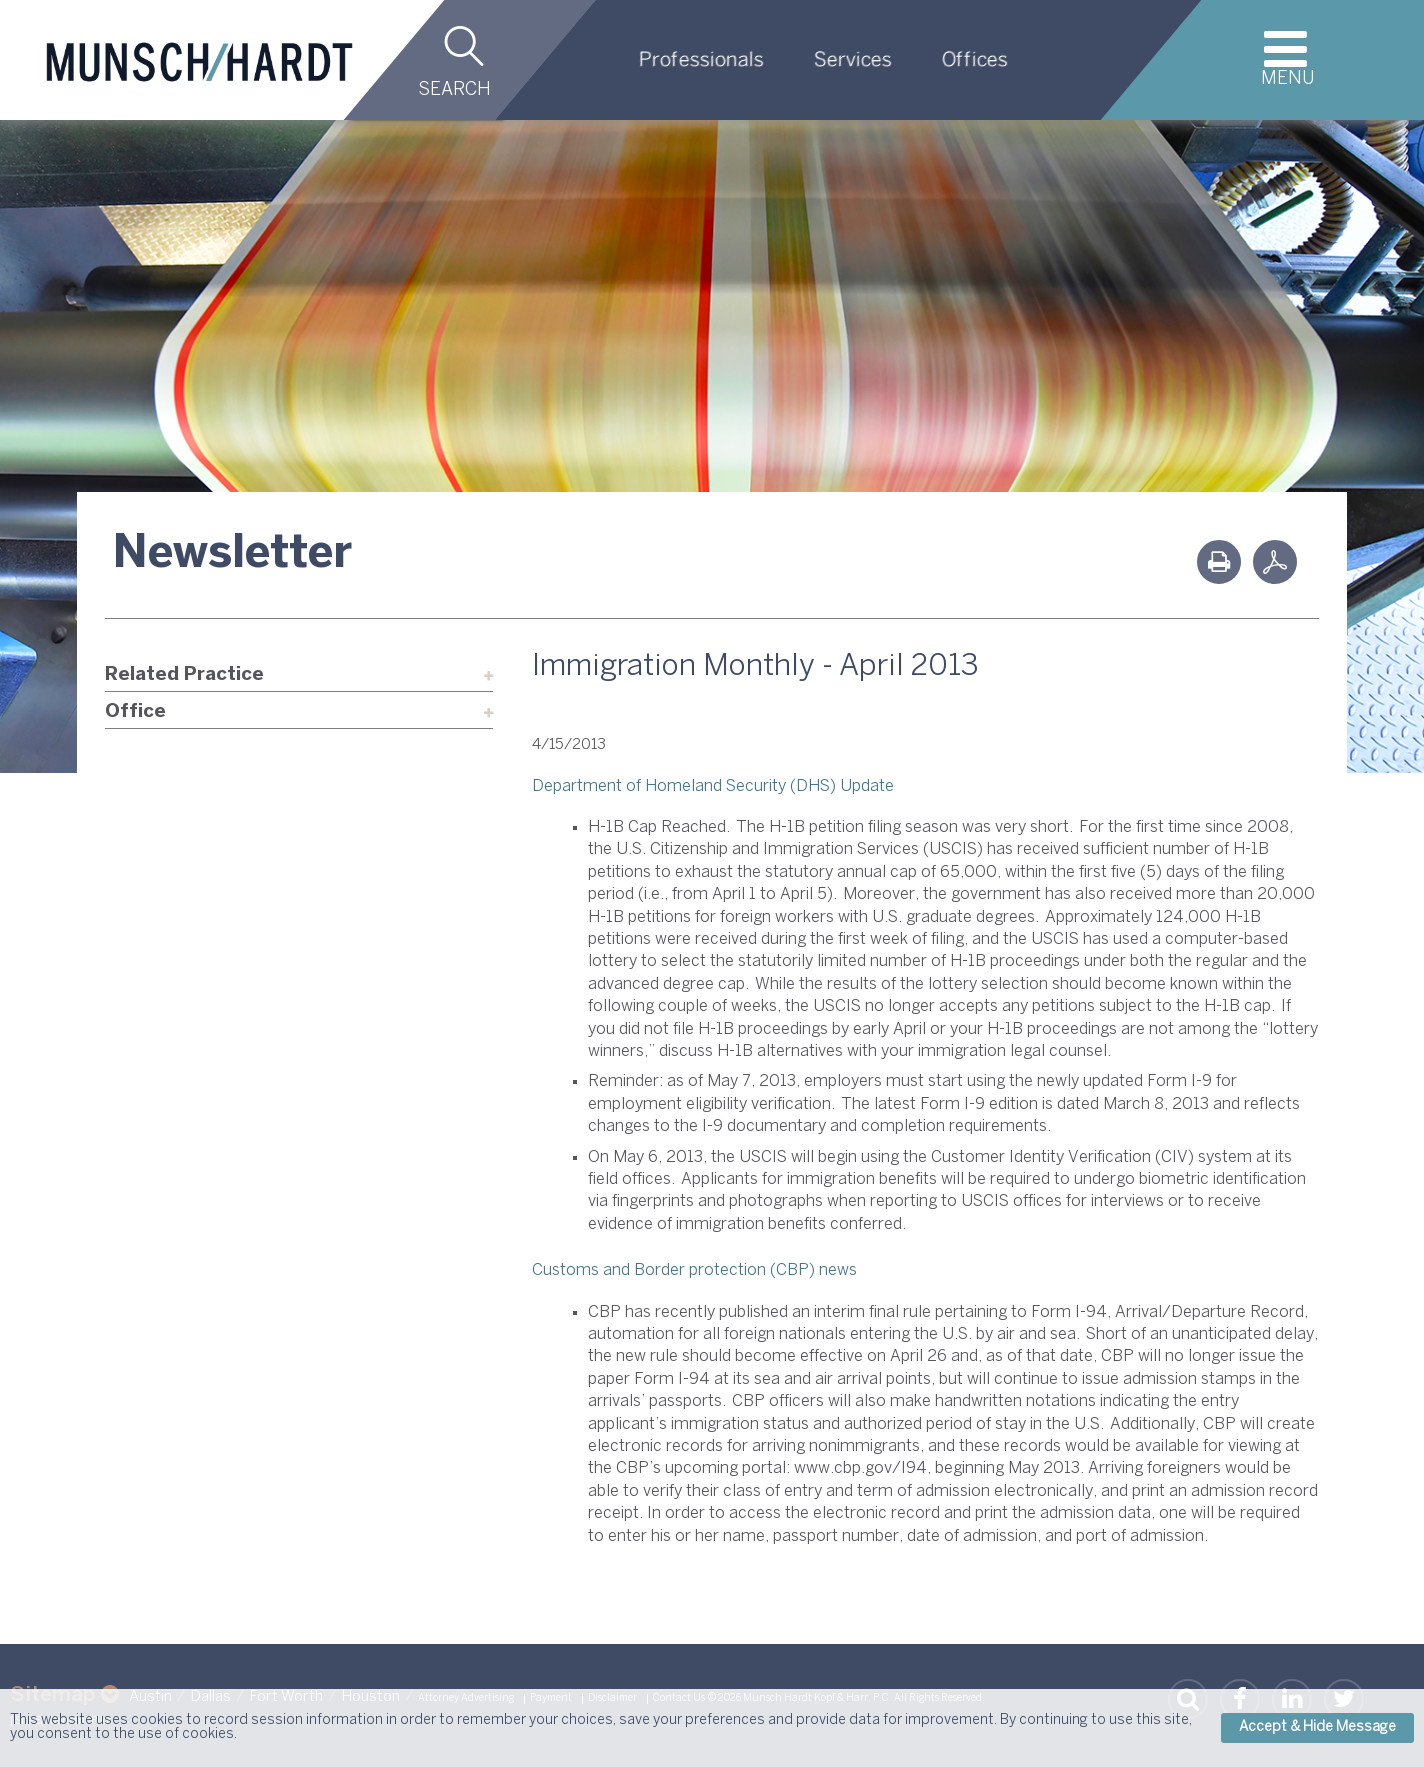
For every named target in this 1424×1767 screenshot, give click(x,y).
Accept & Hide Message (1317, 1727)
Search (454, 90)
